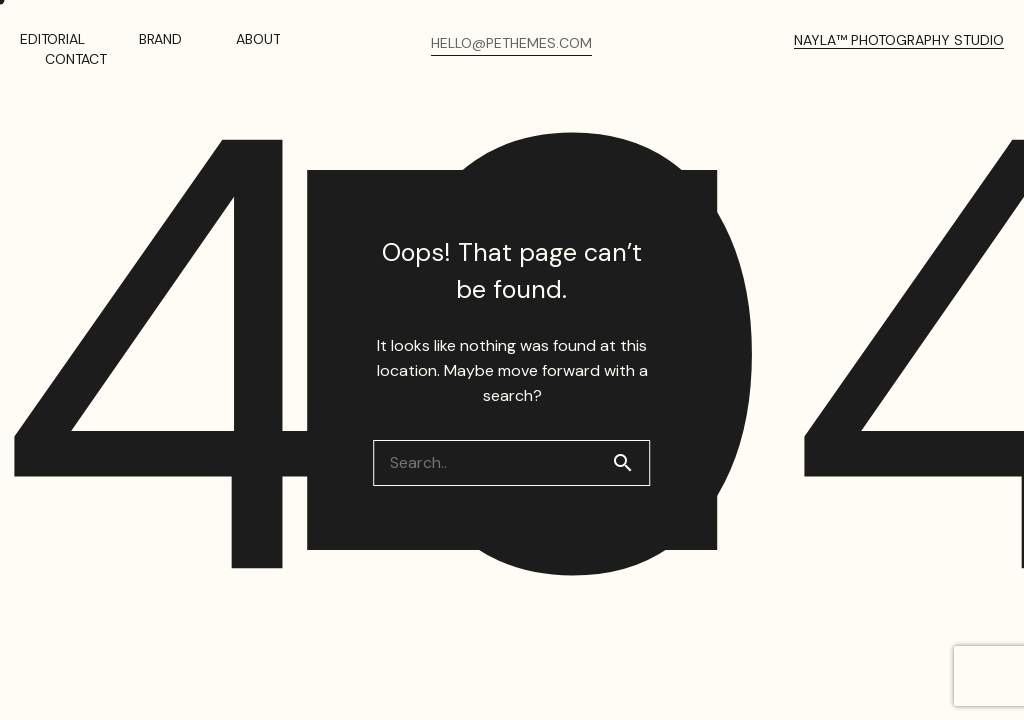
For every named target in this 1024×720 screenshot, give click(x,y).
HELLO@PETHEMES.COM (511, 43)
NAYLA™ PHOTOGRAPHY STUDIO (899, 40)
